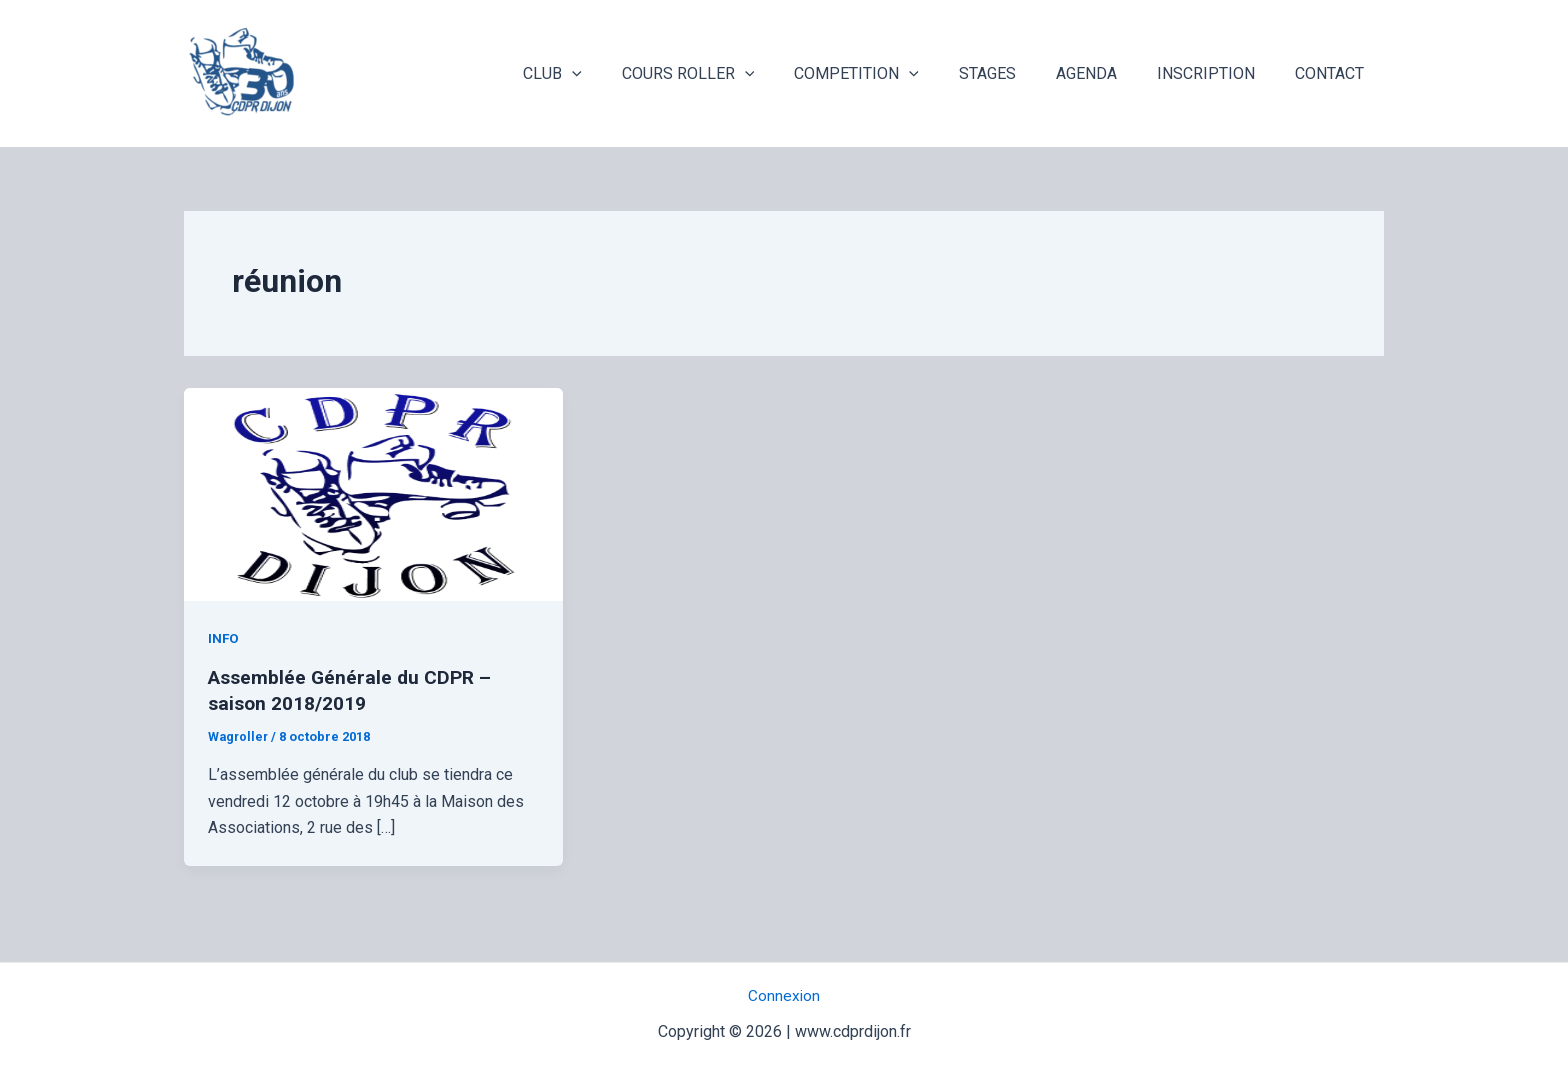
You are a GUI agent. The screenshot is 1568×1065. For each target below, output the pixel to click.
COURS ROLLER (732, 74)
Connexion (784, 995)
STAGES (1015, 73)
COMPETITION (892, 74)
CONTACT (1333, 73)
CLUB (604, 74)
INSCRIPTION (1218, 73)
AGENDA (1106, 73)
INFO (224, 638)
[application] (624, 74)
